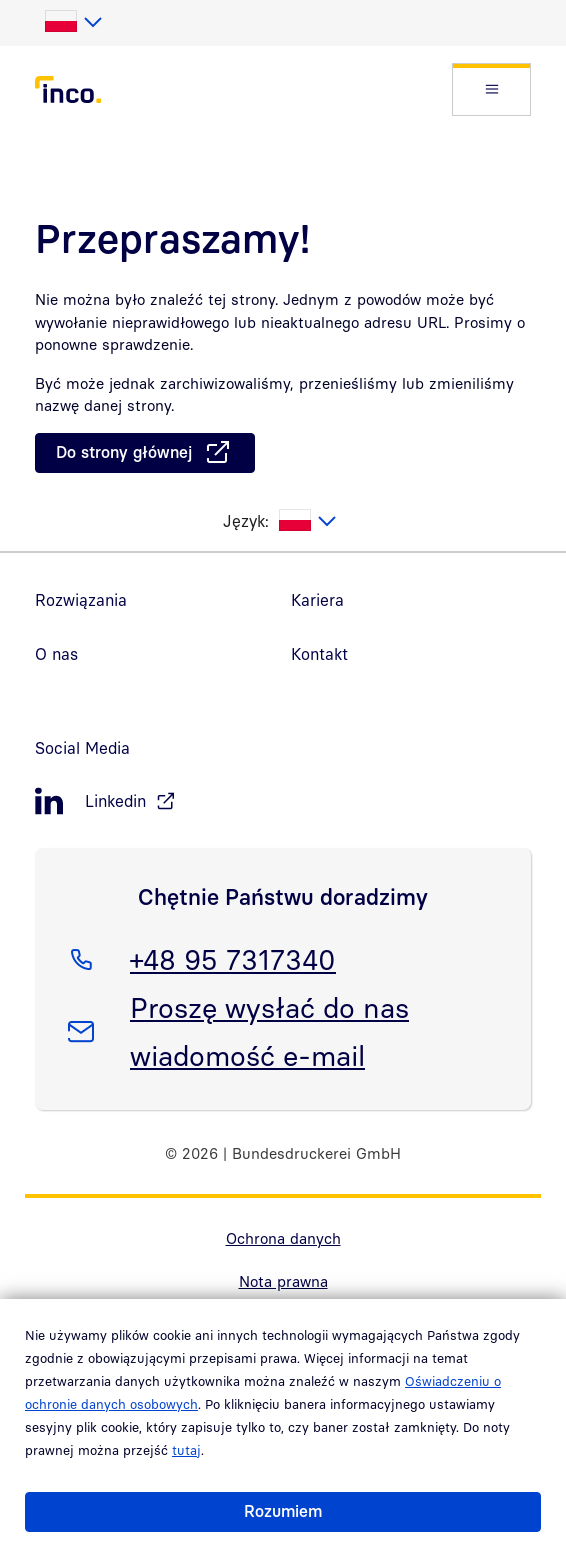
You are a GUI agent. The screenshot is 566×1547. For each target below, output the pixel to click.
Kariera (317, 600)
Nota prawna (283, 1281)
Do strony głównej (124, 452)
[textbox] (72, 22)
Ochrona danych (283, 1238)
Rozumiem (283, 1511)
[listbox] (72, 22)
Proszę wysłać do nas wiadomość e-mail (269, 1028)
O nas (56, 654)
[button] (491, 89)
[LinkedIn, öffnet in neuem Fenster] (283, 801)
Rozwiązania (81, 600)
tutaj (186, 1450)
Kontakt (319, 654)
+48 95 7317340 (232, 956)
